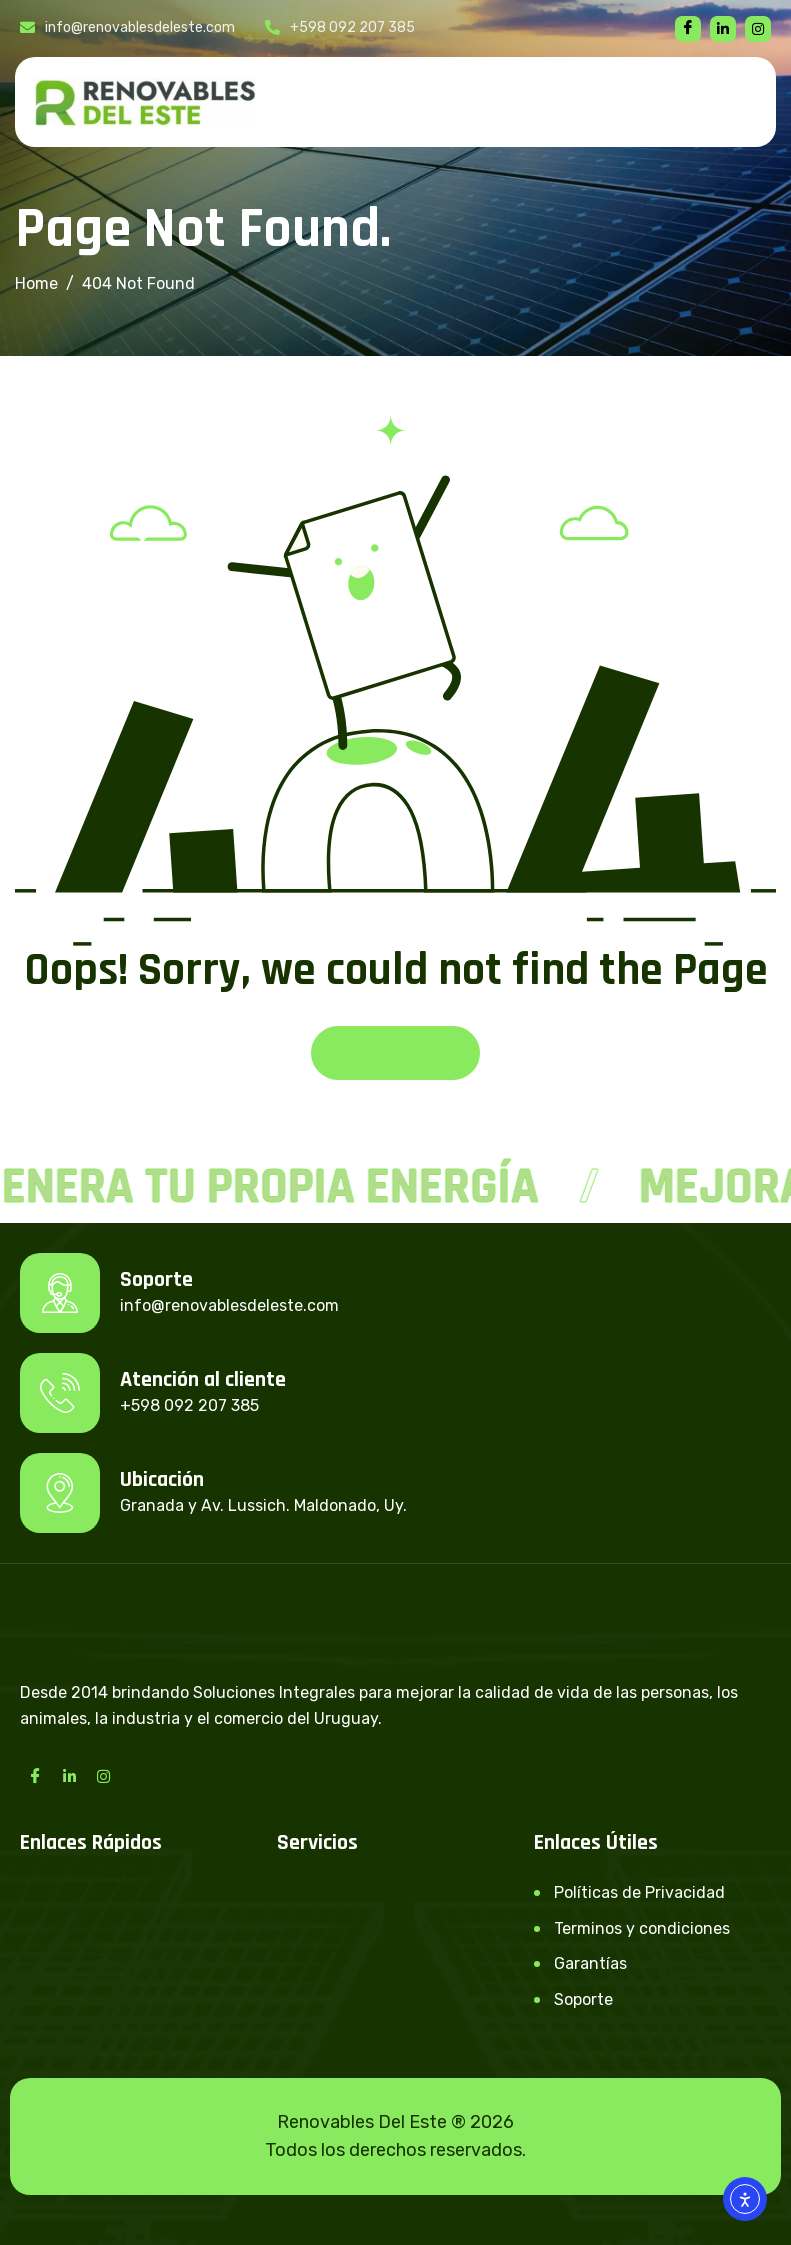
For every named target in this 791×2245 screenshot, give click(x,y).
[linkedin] (723, 29)
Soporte (583, 1999)
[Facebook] (688, 29)
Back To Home (395, 1052)
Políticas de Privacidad (639, 1892)
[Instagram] (103, 1776)
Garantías (590, 1963)
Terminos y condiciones (642, 1928)
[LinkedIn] (69, 1776)
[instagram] (758, 29)
